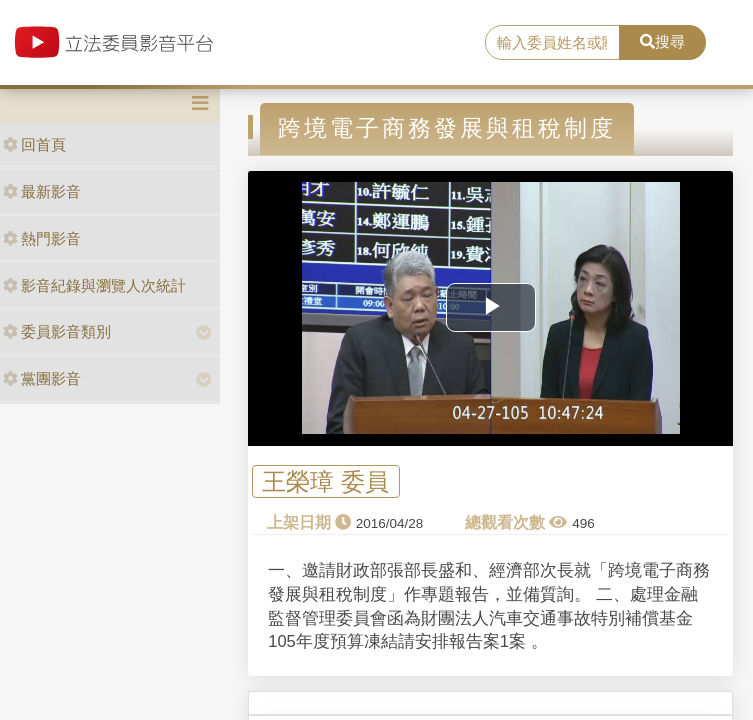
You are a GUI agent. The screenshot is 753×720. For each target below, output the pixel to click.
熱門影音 (42, 238)
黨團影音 (42, 378)
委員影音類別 (57, 331)
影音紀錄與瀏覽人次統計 (94, 285)
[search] (552, 43)
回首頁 (34, 144)
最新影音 (42, 191)
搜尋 (662, 41)
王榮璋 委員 (325, 481)
